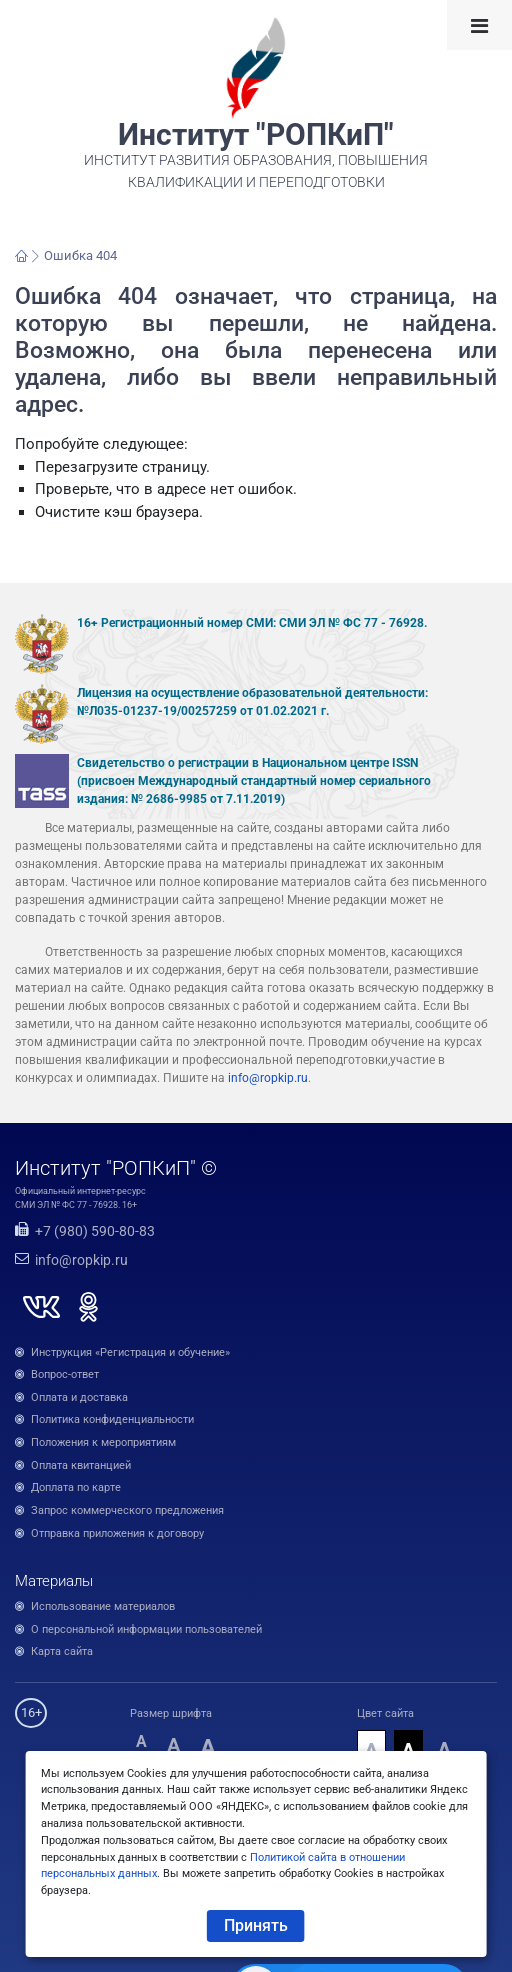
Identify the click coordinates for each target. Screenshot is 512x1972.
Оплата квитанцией (81, 1465)
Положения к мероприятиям (103, 1442)
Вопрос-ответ (65, 1374)
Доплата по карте (76, 1487)
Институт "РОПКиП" (256, 135)
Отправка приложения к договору (117, 1533)
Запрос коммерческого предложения (127, 1510)
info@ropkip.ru (268, 1078)
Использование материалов (103, 1606)
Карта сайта (62, 1651)
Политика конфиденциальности (112, 1419)
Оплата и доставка (79, 1397)
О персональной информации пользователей (146, 1629)
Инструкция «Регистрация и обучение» (130, 1352)
